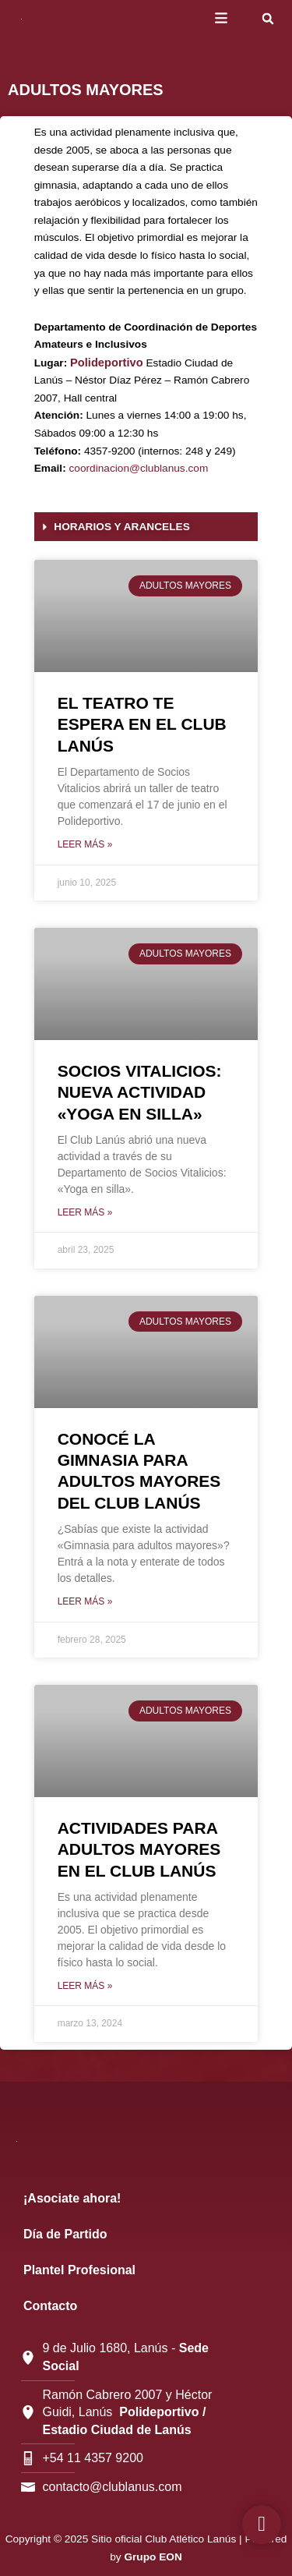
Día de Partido (65, 2234)
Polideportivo (106, 362)
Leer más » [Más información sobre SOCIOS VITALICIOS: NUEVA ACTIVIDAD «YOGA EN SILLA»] (85, 1212)
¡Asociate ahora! (72, 2198)
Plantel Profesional (79, 2270)
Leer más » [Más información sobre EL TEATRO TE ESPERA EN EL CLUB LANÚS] (85, 844)
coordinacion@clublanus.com (139, 468)
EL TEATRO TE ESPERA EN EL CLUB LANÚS (142, 724)
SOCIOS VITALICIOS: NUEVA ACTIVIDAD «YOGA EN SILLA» (140, 1092)
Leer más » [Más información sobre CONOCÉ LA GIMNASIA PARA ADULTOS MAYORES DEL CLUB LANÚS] (85, 1601)
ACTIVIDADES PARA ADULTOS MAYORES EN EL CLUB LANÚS (139, 1849)
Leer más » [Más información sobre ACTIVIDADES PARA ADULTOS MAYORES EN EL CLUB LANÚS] (85, 1985)
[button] (268, 19)
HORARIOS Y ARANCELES (121, 527)
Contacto (50, 2305)
